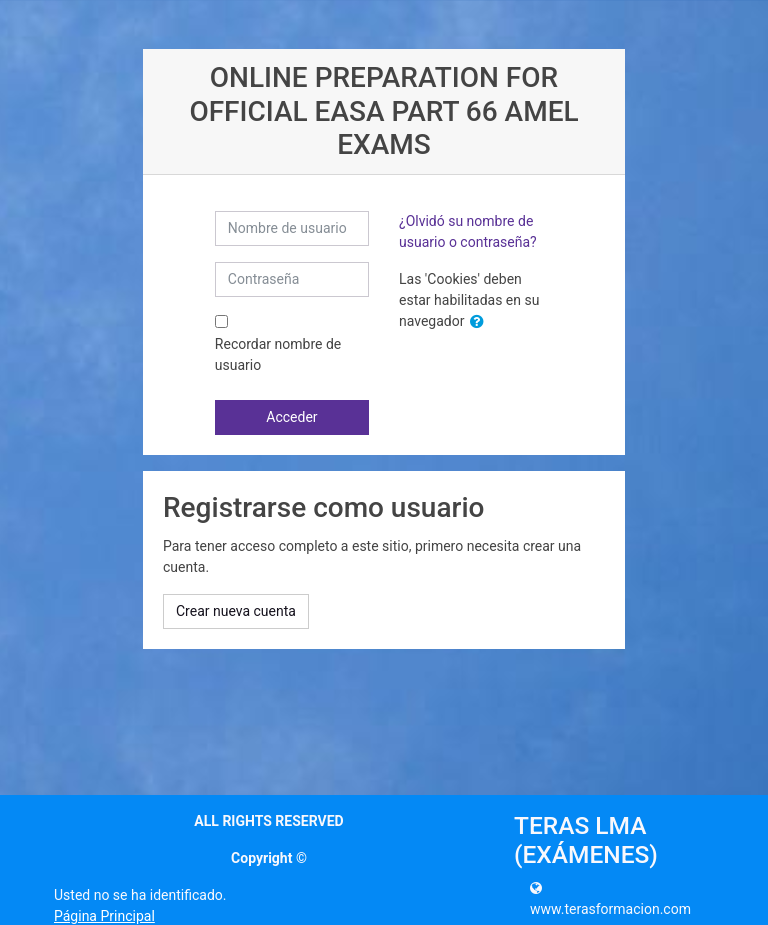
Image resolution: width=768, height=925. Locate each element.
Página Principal (104, 916)
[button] (481, 322)
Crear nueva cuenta (236, 611)
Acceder (291, 417)
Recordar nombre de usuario (278, 354)
